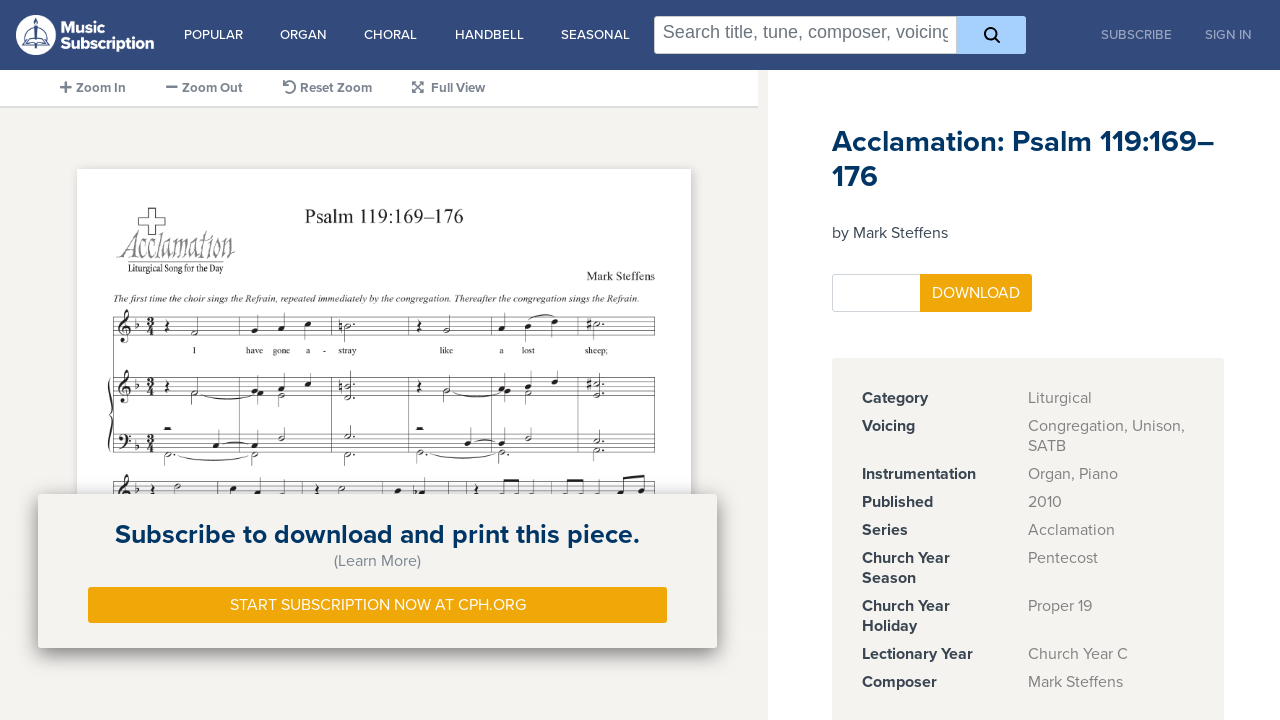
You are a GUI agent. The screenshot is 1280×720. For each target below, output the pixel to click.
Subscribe (1136, 35)
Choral (390, 35)
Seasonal (595, 35)
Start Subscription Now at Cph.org (378, 605)
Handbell (489, 35)
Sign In (1228, 35)
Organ (303, 35)
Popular (213, 35)
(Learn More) (377, 561)
